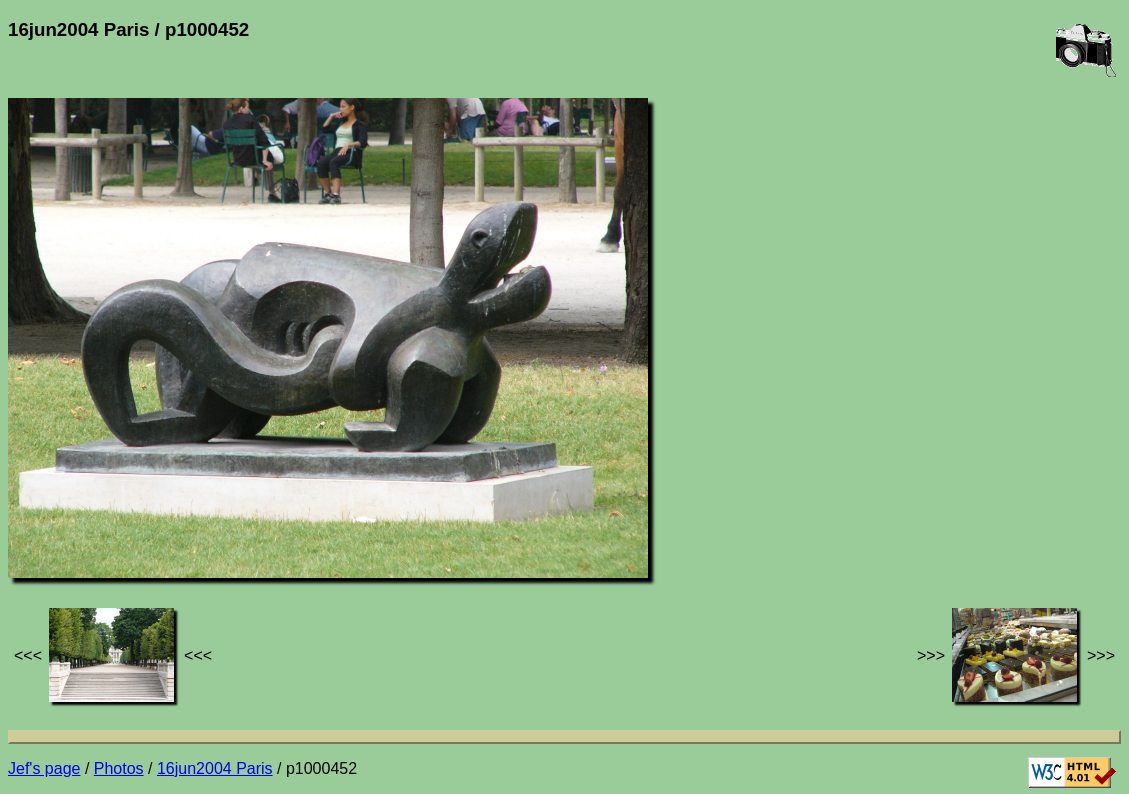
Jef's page (44, 768)
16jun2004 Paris (215, 768)
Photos (119, 768)
